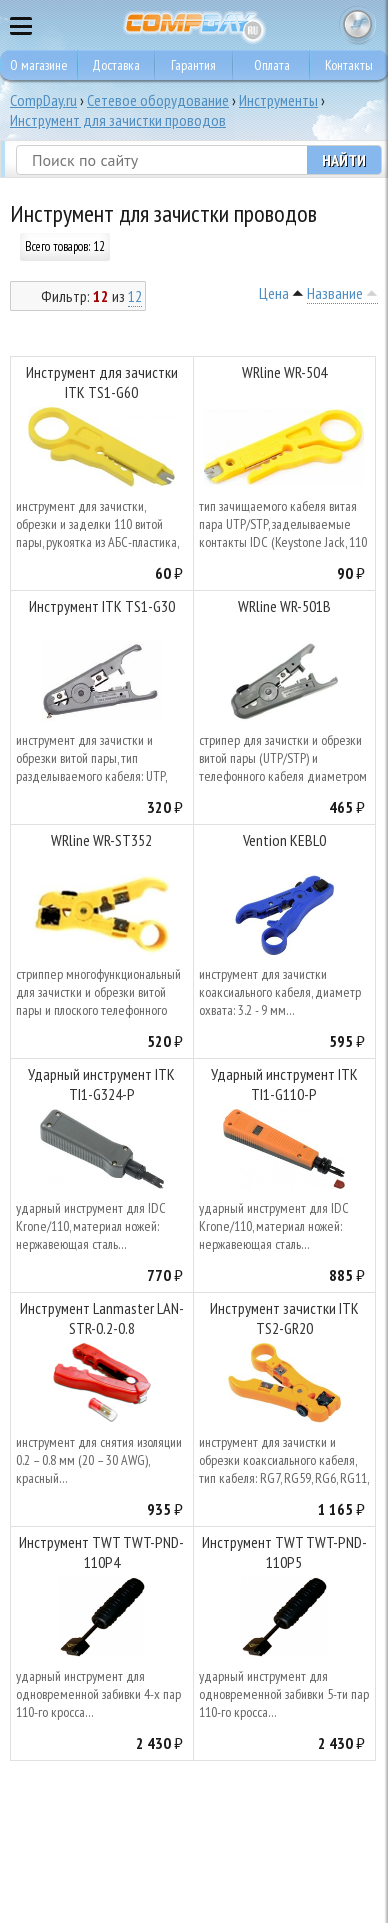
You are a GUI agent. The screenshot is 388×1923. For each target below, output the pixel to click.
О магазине (39, 65)
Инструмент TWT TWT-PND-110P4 (101, 1552)
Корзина (358, 25)
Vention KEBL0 (284, 840)
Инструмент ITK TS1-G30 (102, 606)
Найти (344, 160)
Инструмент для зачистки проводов (118, 120)
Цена (274, 293)
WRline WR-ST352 (101, 840)
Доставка (116, 65)
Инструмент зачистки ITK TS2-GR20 (284, 1318)
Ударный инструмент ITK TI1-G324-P (101, 1084)
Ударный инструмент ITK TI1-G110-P (284, 1084)
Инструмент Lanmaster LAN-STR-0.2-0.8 (102, 1318)
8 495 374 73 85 (318, 25)
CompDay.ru (43, 100)
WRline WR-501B (284, 606)
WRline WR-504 (284, 372)
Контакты (349, 65)
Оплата (272, 65)
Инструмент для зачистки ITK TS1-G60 (102, 382)
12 (135, 296)
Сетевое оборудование (158, 100)
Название (335, 293)
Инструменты (278, 100)
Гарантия (193, 65)
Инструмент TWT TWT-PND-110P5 (284, 1552)
